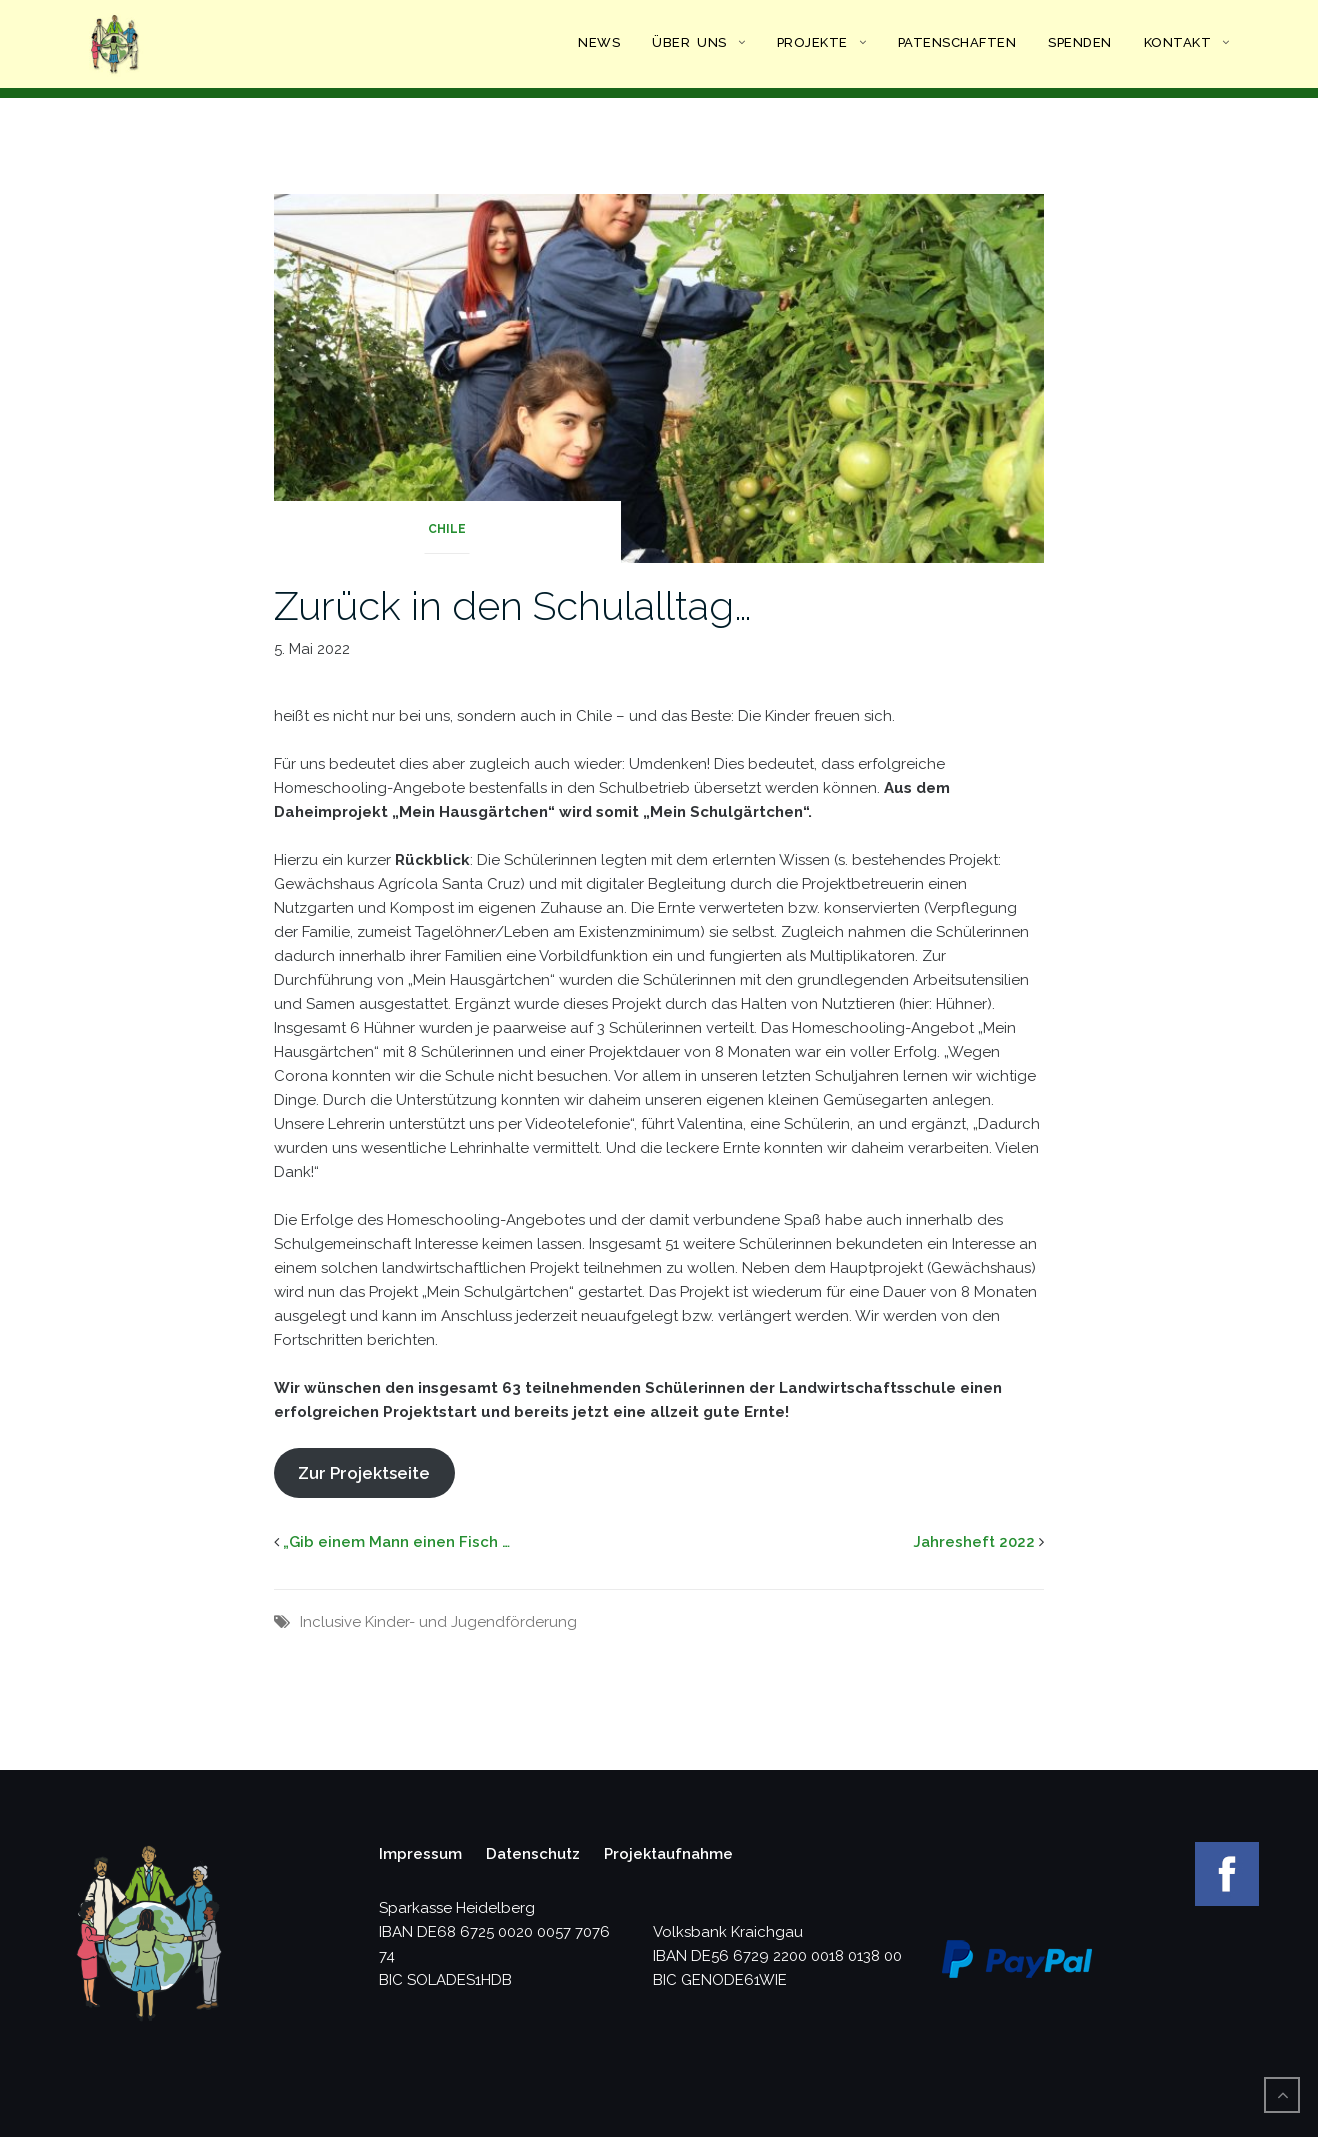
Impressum (420, 1854)
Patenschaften (957, 42)
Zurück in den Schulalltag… (513, 605)
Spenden (1080, 42)
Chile (447, 529)
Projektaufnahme (668, 1854)
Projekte (812, 42)
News (599, 42)
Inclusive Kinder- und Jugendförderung (438, 1622)
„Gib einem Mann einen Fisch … (396, 1542)
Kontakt (1178, 42)
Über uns (689, 42)
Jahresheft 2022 (974, 1542)
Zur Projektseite (364, 1473)
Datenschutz (533, 1854)
